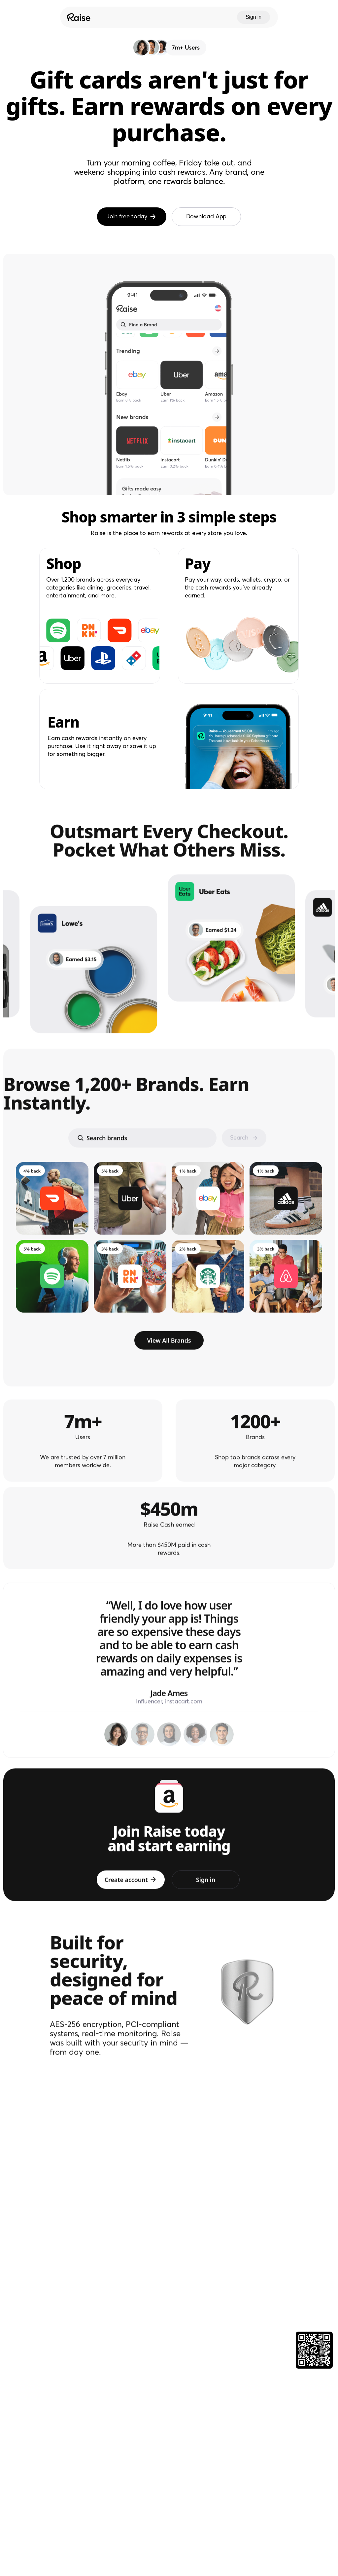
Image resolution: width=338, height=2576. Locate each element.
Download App (206, 217)
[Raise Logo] (77, 17)
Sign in (253, 17)
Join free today (132, 217)
